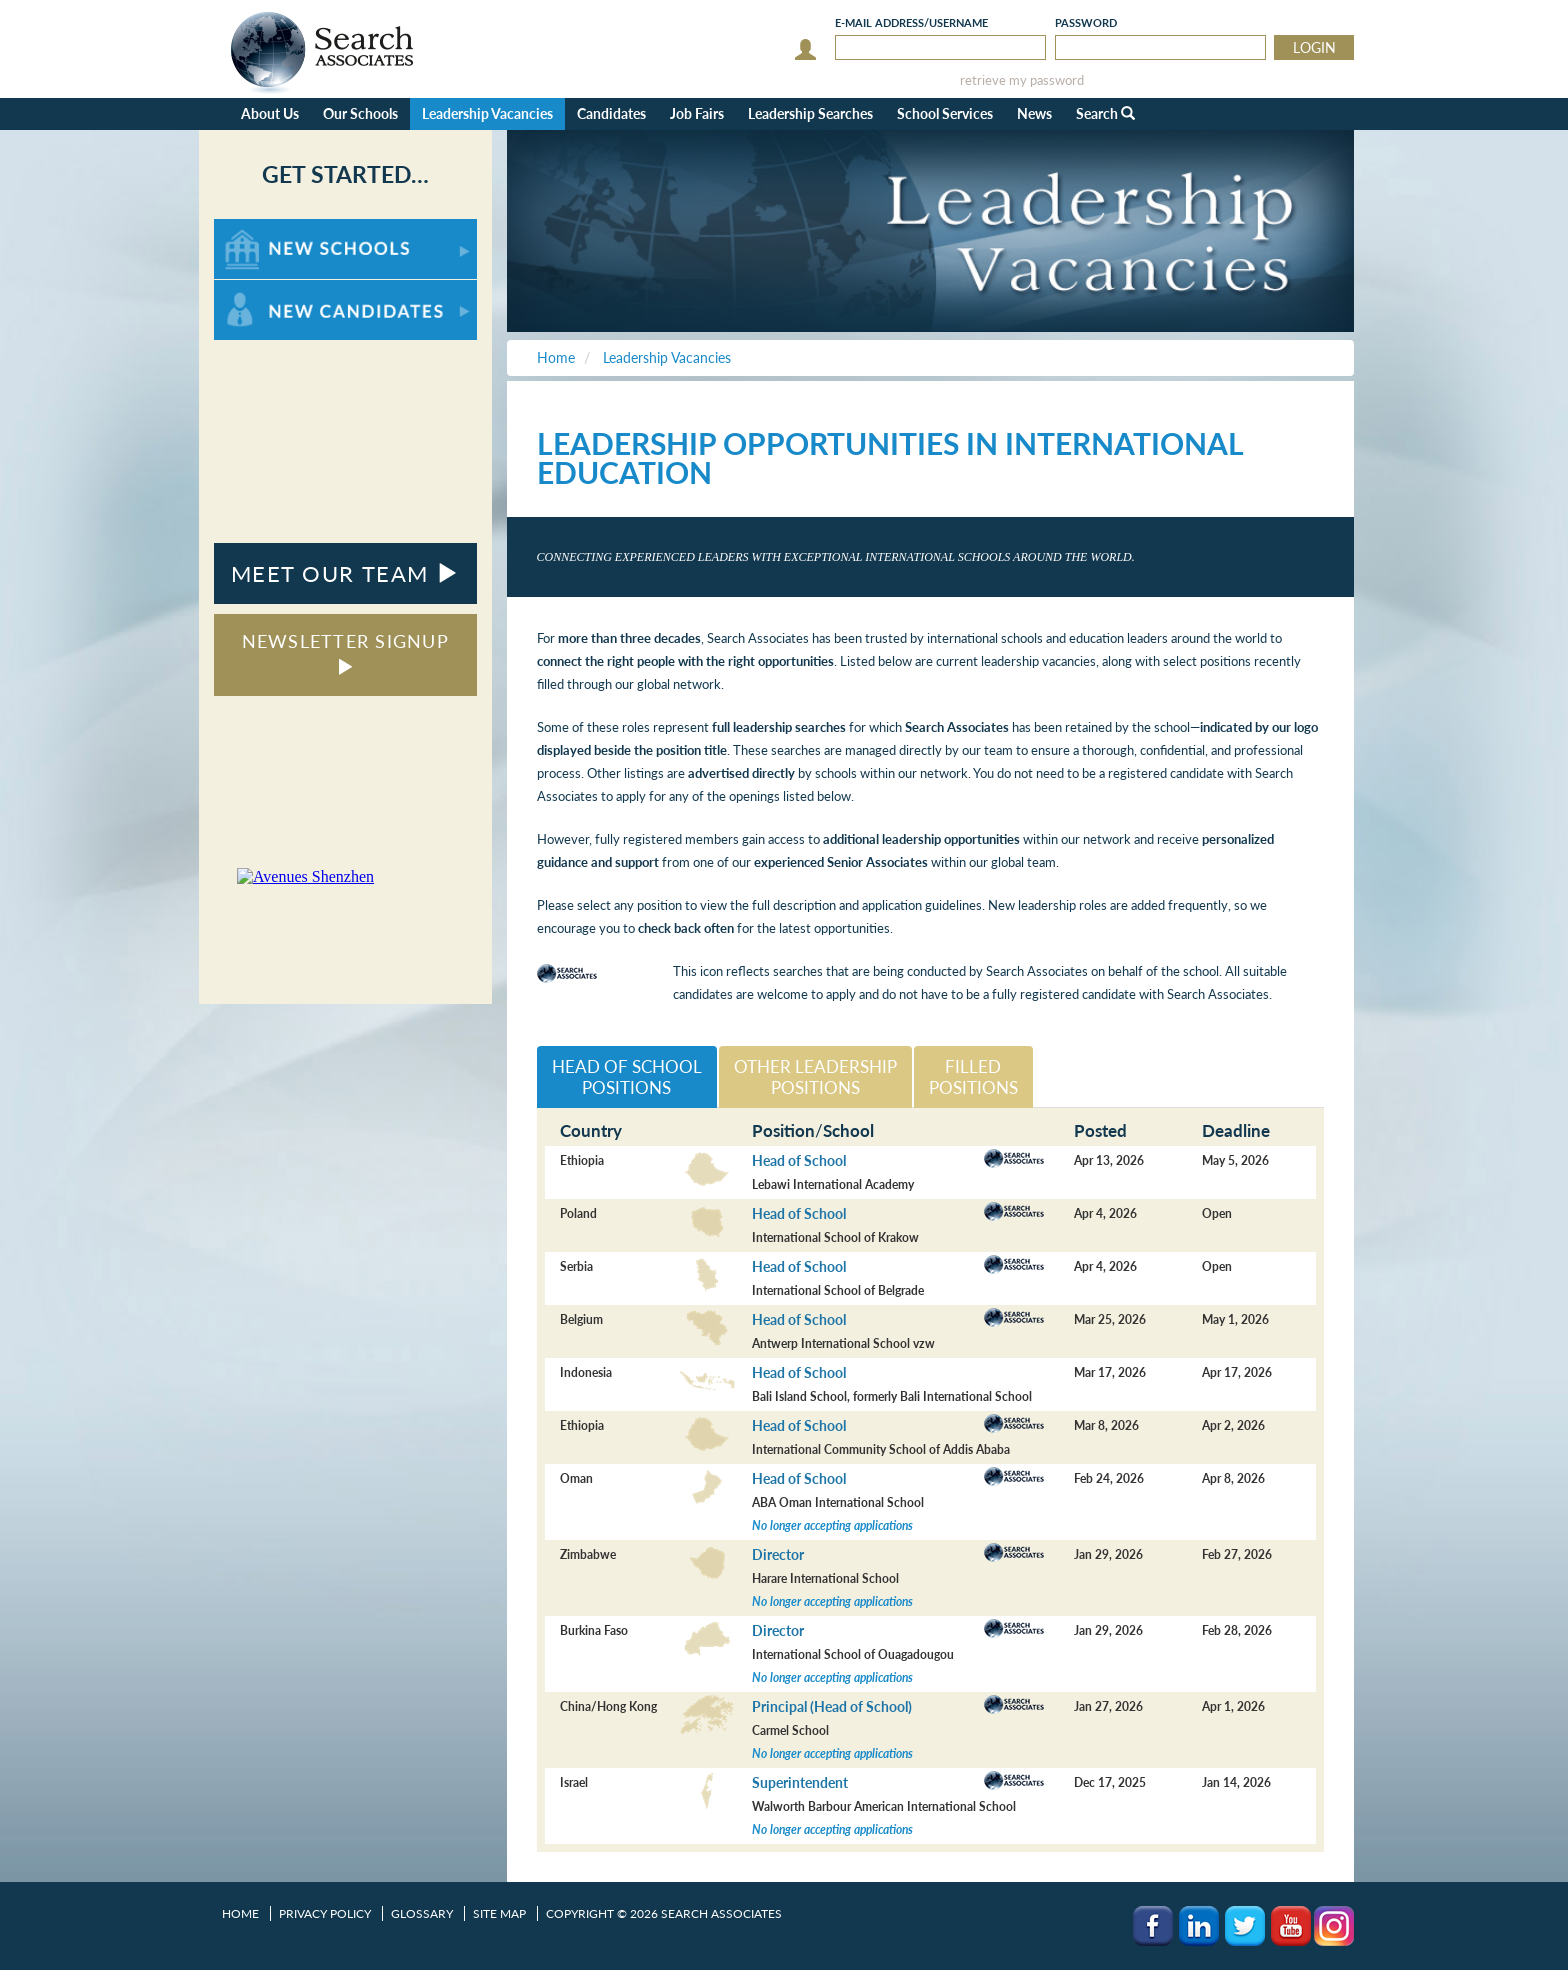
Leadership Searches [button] (810, 113)
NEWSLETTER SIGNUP (345, 652)
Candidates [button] (611, 113)
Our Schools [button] (360, 113)
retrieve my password (1022, 80)
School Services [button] (945, 113)
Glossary (422, 1913)
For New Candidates (276, 289)
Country (591, 1130)
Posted (1100, 1130)
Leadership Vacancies (487, 113)
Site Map (499, 1913)
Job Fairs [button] (697, 113)
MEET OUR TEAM (345, 573)
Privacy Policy (325, 1913)
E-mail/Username (911, 22)
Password (1086, 22)
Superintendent (800, 1782)
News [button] (1034, 113)
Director (778, 1554)
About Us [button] (270, 113)
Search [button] (1105, 113)
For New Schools (266, 228)
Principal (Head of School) (832, 1706)
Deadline (1236, 1130)
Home (240, 1913)
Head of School (799, 1160)
